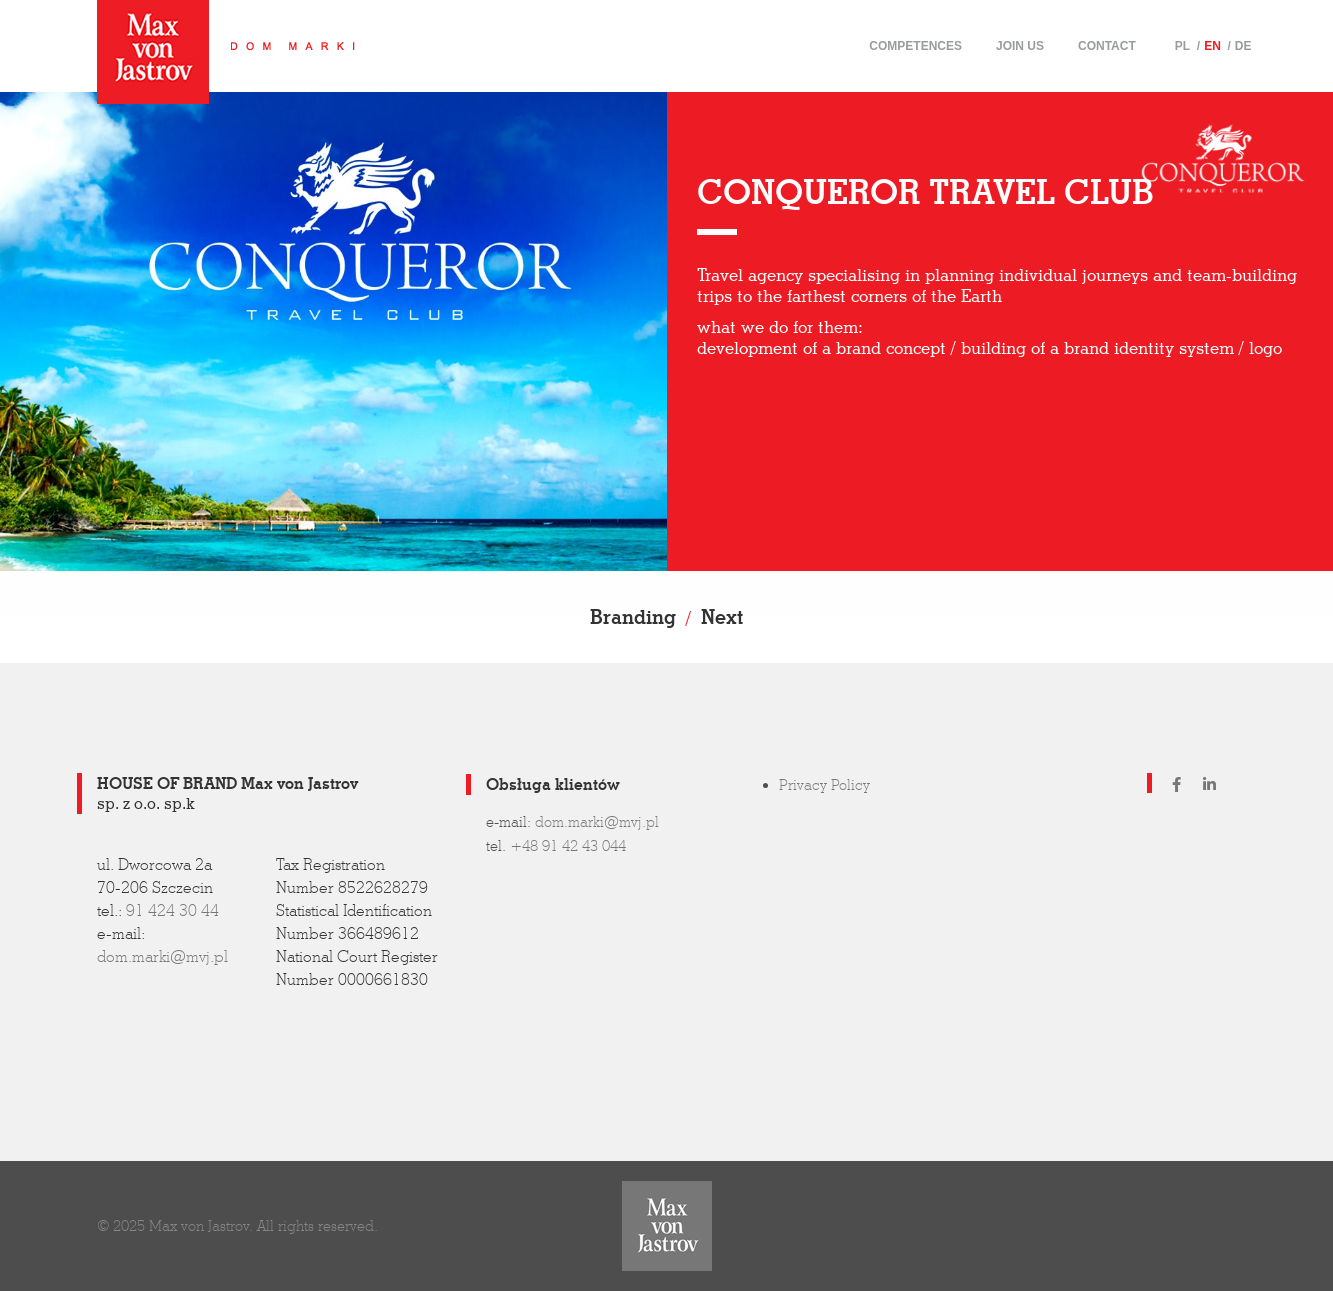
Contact (1107, 46)
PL (1182, 46)
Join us (1020, 46)
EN (1212, 46)
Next (722, 617)
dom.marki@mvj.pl (162, 956)
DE (1243, 46)
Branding (633, 617)
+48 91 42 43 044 (568, 846)
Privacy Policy (824, 785)
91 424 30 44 (172, 910)
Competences (915, 46)
